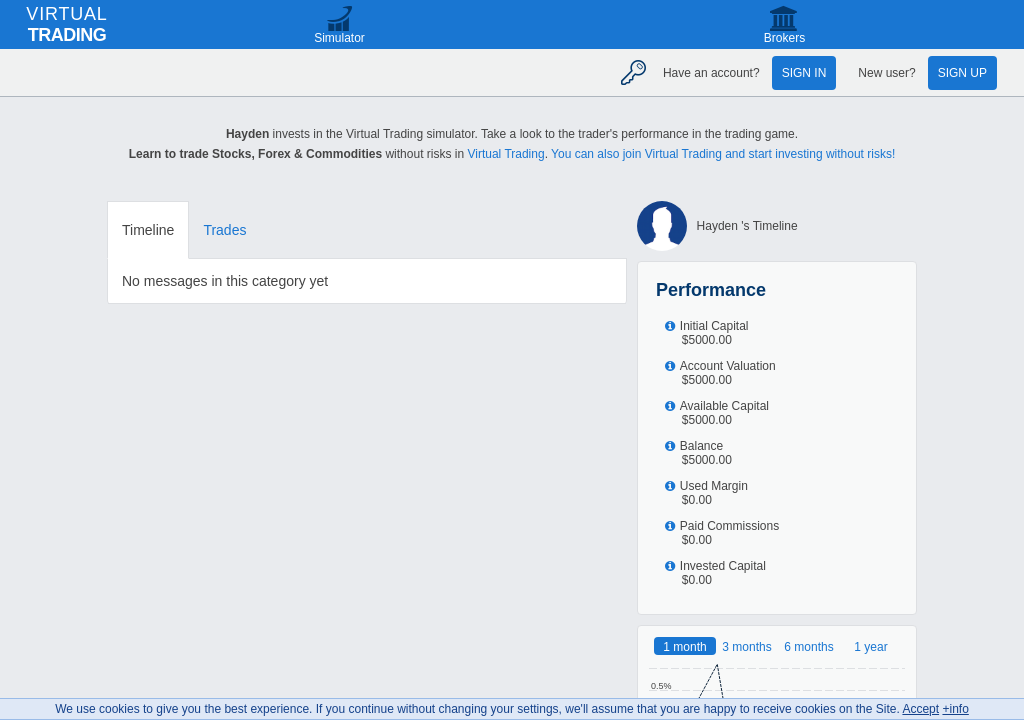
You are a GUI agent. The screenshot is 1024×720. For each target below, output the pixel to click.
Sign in (804, 73)
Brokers (784, 38)
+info (955, 709)
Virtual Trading (505, 154)
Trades (224, 230)
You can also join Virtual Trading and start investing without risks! (723, 154)
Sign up (962, 73)
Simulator (339, 38)
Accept (920, 709)
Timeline (148, 230)
